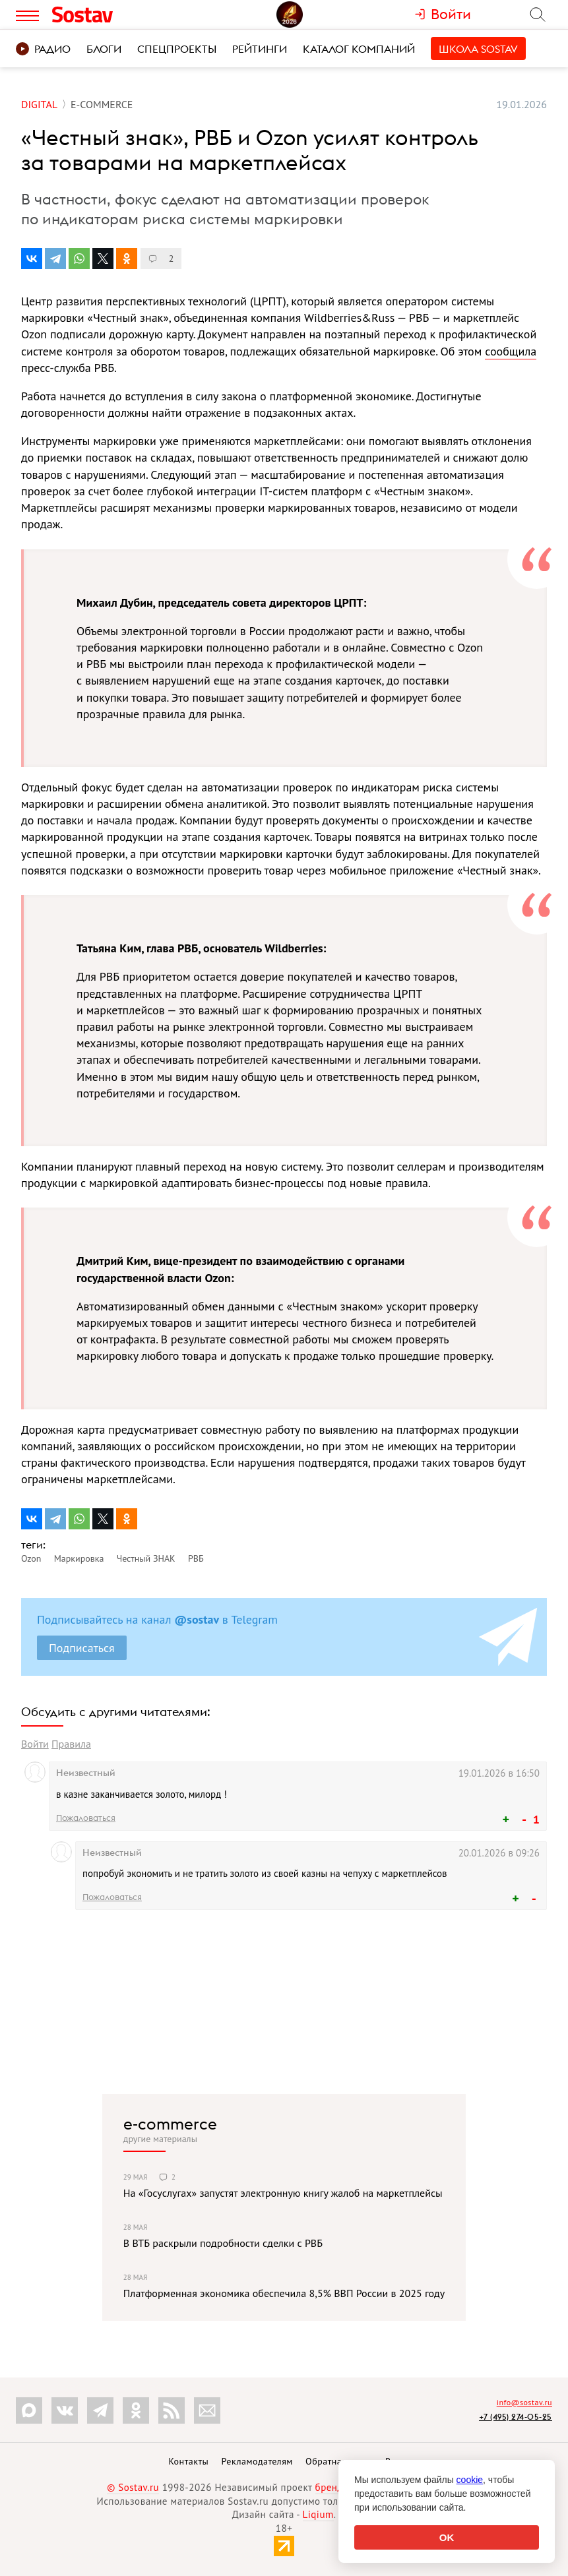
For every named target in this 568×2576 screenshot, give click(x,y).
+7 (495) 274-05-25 (515, 2417)
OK (447, 2537)
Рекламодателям (256, 2461)
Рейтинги (259, 48)
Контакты (188, 2461)
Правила (71, 1743)
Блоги (103, 48)
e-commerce (170, 2123)
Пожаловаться (85, 1817)
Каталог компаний (359, 48)
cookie (470, 2479)
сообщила (510, 351)
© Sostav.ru (133, 2487)
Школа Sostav (478, 48)
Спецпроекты (176, 48)
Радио (43, 48)
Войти (35, 1743)
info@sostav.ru (524, 2402)
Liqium (318, 2514)
